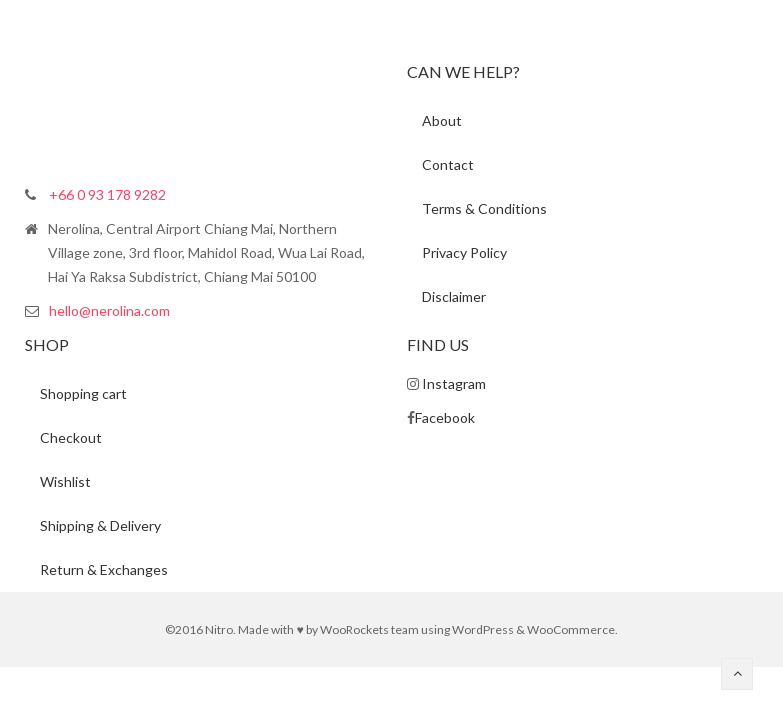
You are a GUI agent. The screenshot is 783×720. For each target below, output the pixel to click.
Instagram (454, 383)
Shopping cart (83, 393)
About (442, 120)
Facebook (445, 417)
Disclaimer (454, 296)
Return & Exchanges (104, 569)
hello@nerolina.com (109, 310)
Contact (448, 164)
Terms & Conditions (484, 208)
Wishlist (65, 481)
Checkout (71, 437)
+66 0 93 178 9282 (107, 194)
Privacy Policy (464, 252)
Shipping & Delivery (100, 525)
